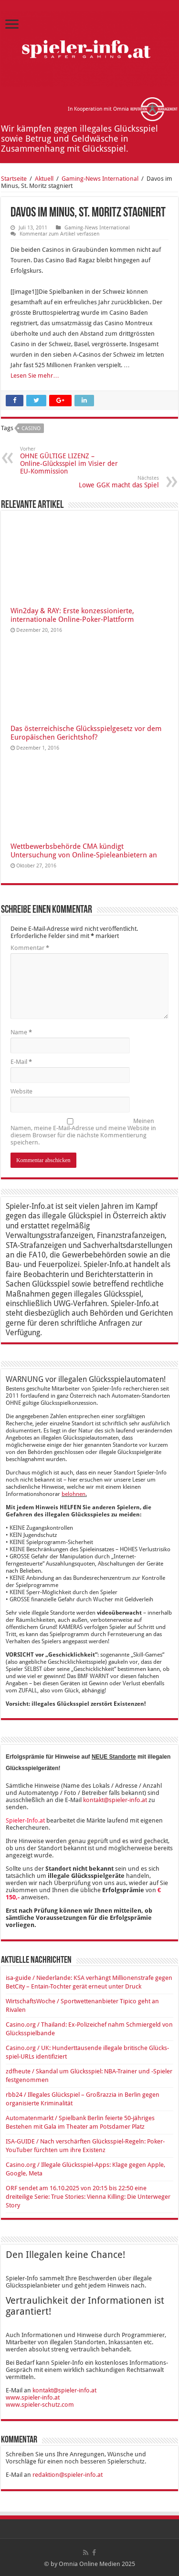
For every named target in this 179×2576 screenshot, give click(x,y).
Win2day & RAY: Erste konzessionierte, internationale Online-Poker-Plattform (72, 615)
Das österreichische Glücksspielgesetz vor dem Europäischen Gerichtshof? (86, 733)
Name (21, 1032)
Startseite (14, 178)
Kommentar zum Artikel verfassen (59, 234)
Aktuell (44, 178)
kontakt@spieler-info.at (115, 1799)
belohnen (73, 1494)
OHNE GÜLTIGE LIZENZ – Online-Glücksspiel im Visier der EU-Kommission (69, 460)
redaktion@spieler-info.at (67, 2474)
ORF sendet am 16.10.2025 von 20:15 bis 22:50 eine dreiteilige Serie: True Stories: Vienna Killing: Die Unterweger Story (88, 2196)
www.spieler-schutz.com (40, 2404)
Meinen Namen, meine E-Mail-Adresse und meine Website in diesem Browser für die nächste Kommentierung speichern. (83, 1131)
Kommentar (30, 947)
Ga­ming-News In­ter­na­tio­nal (100, 178)
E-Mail (21, 1061)
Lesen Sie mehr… (35, 375)
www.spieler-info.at (33, 2397)
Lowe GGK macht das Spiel (110, 482)
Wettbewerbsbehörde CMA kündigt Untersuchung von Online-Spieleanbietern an (84, 850)
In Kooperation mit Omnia (123, 109)
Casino (31, 428)
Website (21, 1091)
